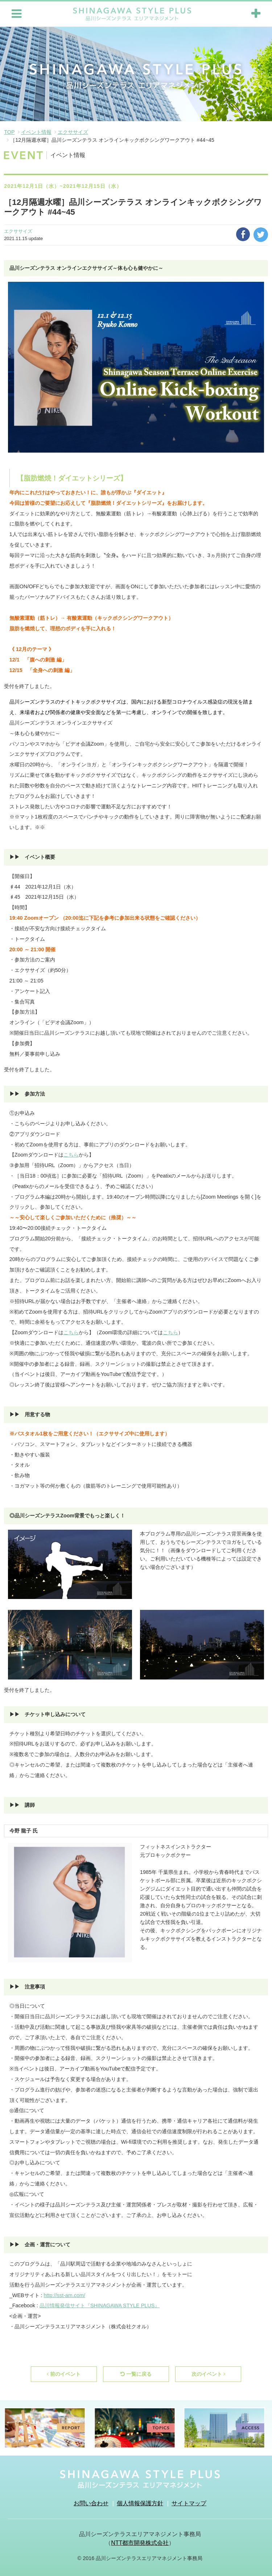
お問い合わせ (91, 2502)
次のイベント (208, 2373)
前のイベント (64, 2373)
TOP (9, 131)
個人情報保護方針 (140, 2502)
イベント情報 (36, 131)
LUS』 (152, 2305)
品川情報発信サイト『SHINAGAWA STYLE (90, 2305)
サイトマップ (189, 2502)
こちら (71, 1154)
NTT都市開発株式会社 (140, 2542)
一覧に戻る (136, 2373)
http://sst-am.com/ (64, 2294)
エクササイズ (73, 131)
